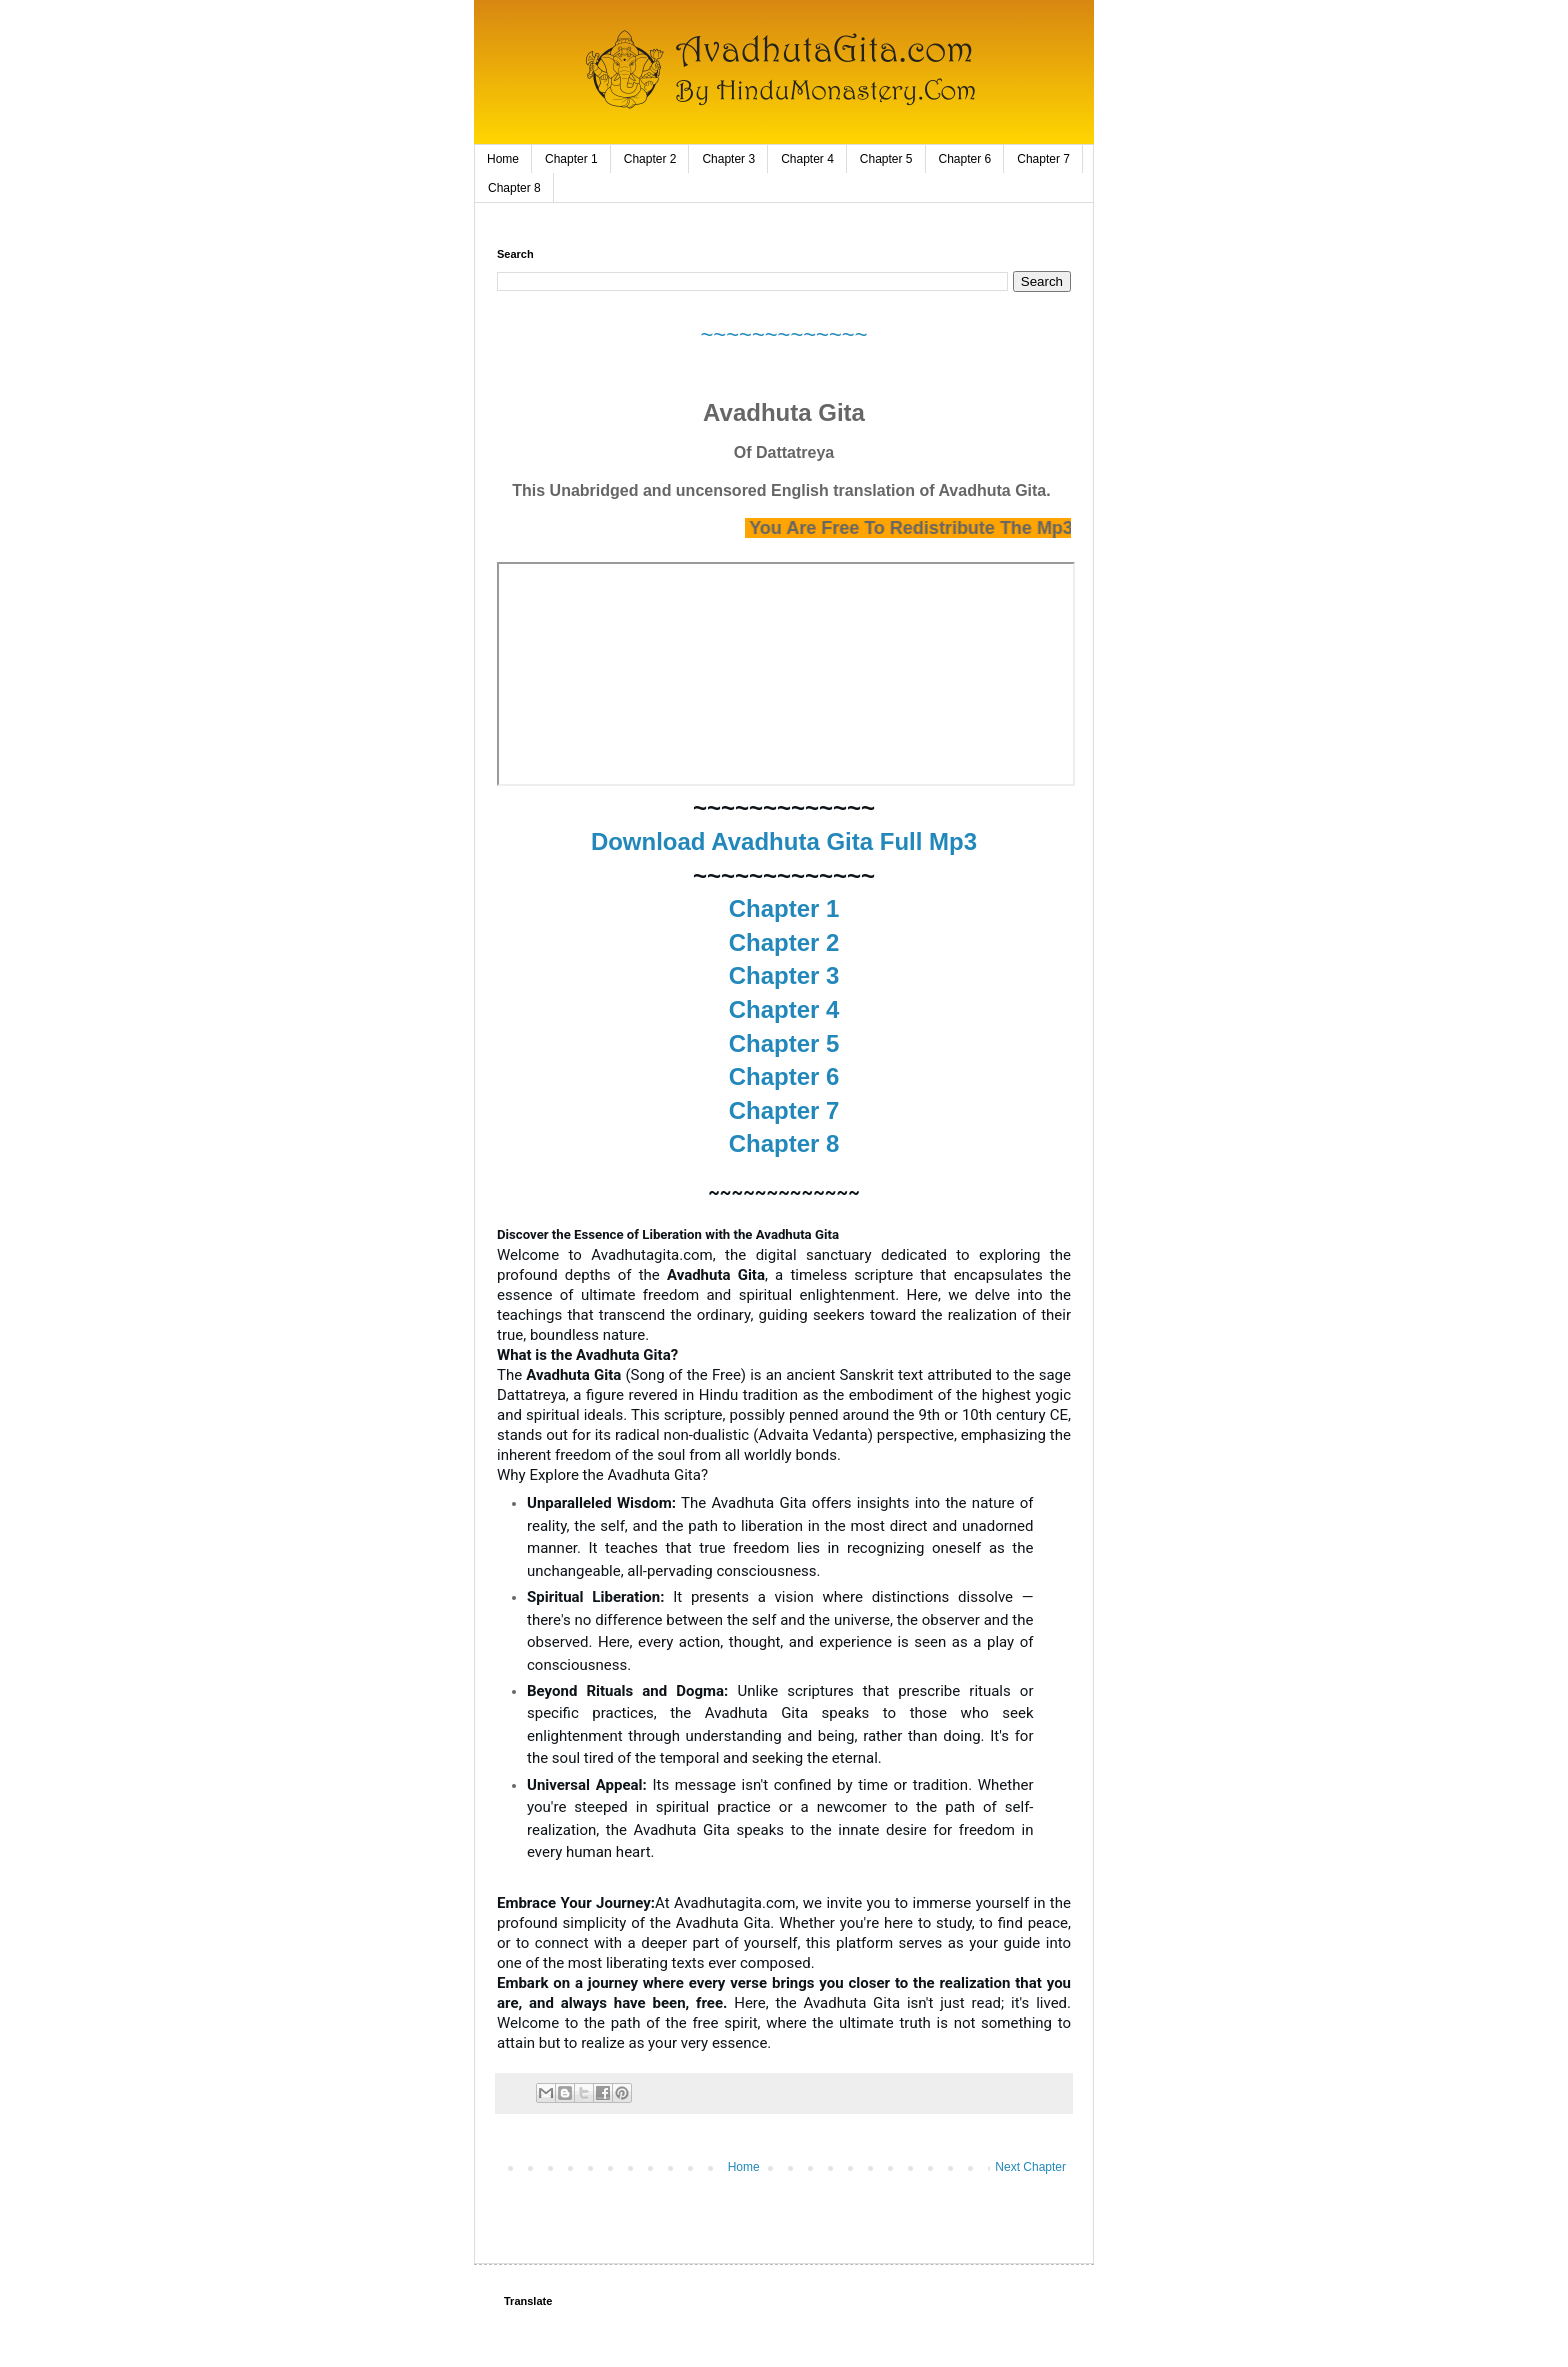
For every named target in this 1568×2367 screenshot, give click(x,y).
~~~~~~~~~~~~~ (783, 334)
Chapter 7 (1043, 159)
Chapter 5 (886, 159)
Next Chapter (1030, 2167)
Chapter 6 (965, 159)
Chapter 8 (514, 188)
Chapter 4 (807, 159)
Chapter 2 (650, 159)
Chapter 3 (728, 159)
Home (503, 159)
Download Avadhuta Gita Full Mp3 (784, 841)
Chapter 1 (571, 159)
